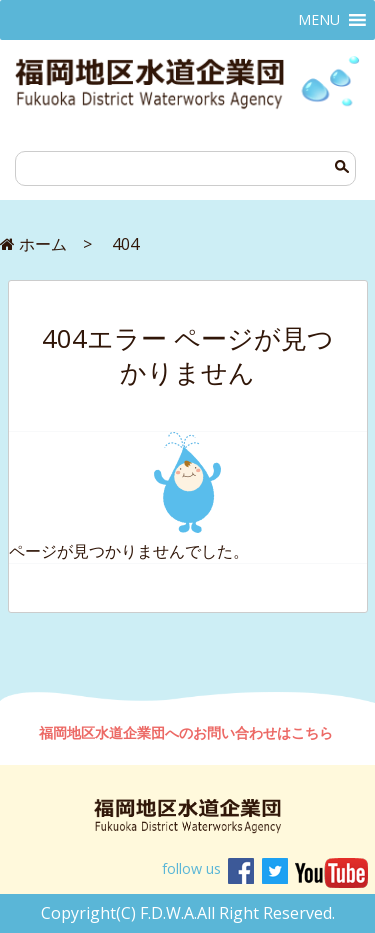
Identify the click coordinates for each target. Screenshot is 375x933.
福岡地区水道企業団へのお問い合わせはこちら (188, 732)
